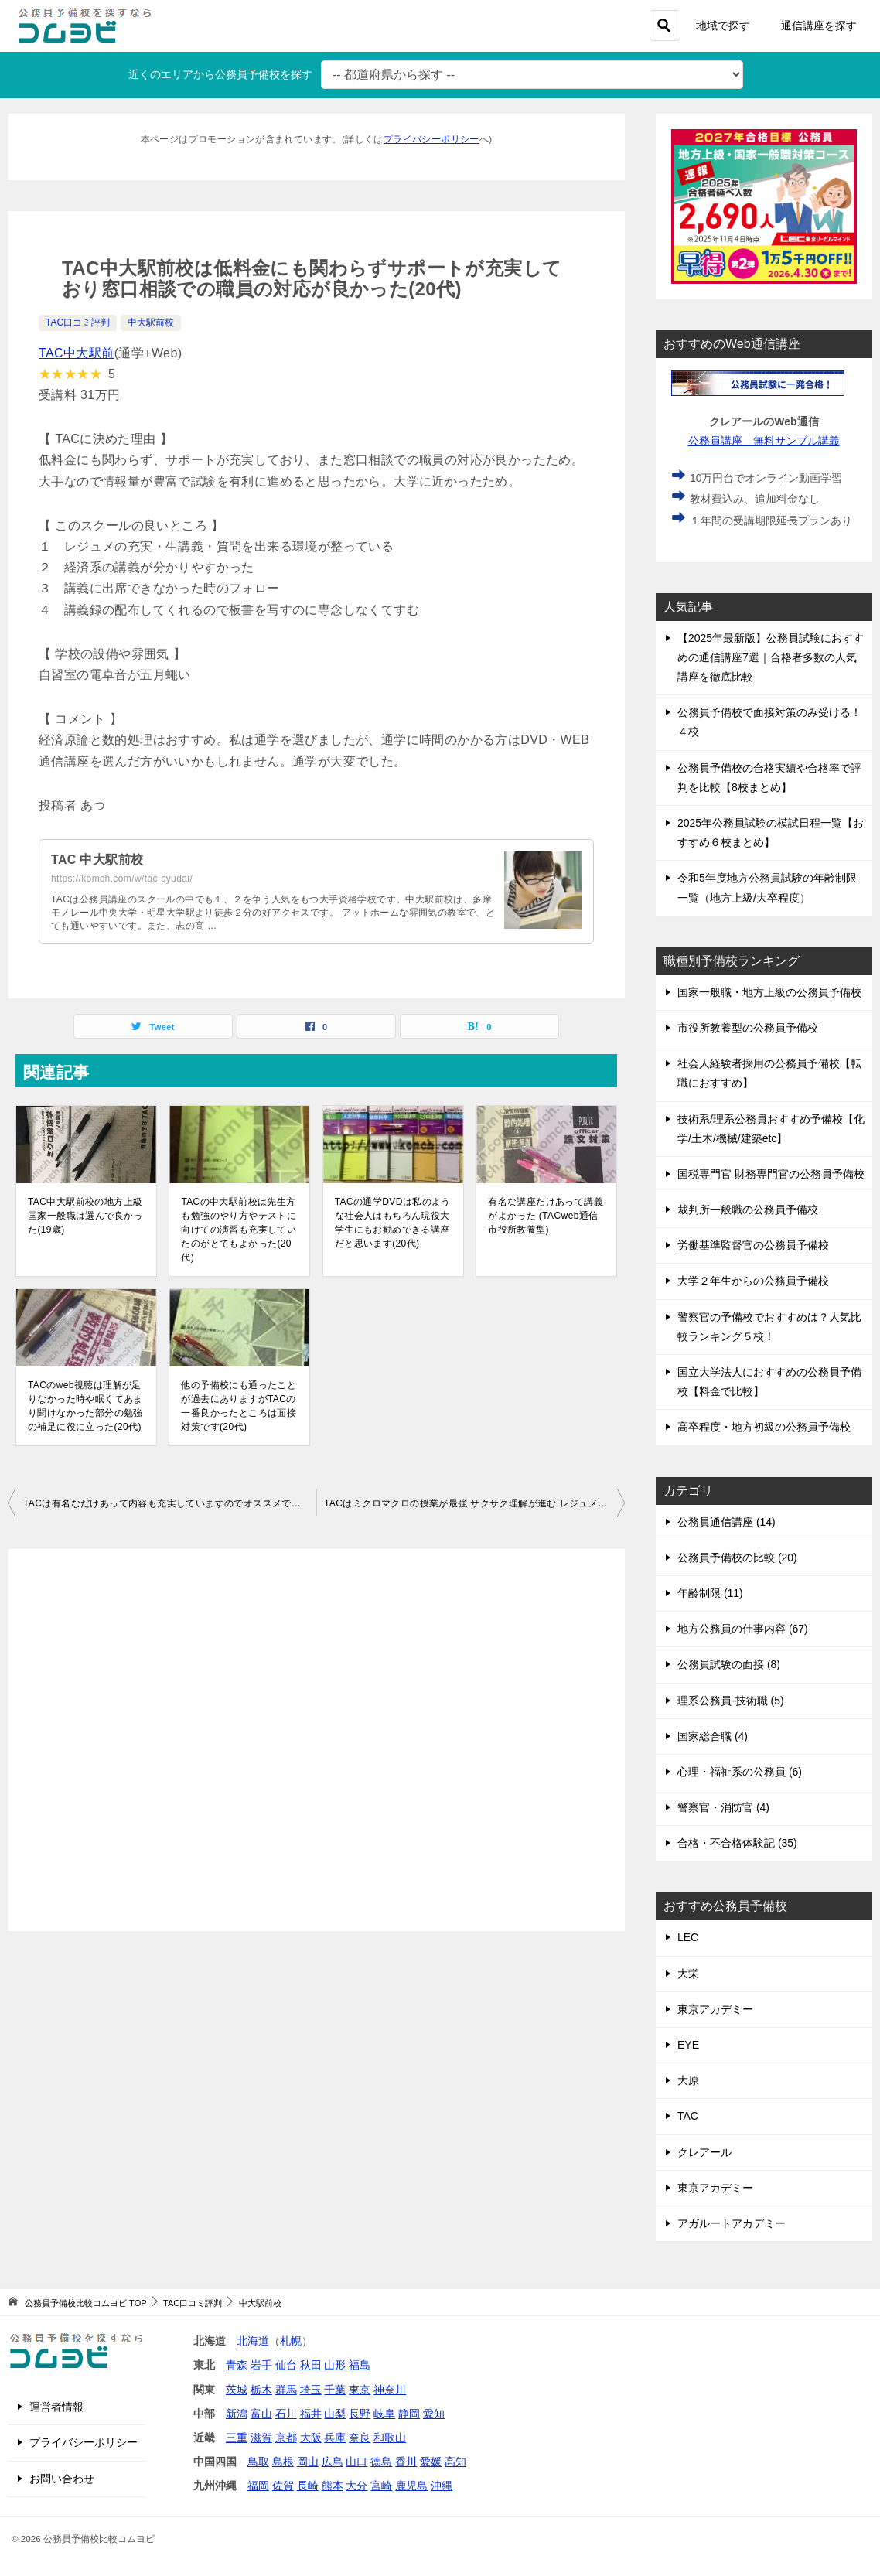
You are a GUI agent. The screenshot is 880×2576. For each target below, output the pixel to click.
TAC (687, 2116)
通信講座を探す (819, 25)
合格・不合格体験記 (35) (737, 1843)
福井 (311, 2413)
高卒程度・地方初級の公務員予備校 (764, 1427)
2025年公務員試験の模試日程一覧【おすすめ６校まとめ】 (770, 832)
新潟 (236, 2413)
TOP (85, 2303)
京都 (286, 2437)
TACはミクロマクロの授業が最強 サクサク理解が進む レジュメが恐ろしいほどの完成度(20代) (474, 1503)
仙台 (286, 2365)
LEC (687, 1937)
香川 (406, 2461)
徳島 (381, 2461)
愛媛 (431, 2461)
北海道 (253, 2341)
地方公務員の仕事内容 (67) (742, 1628)
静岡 (409, 2413)
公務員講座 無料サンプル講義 (764, 441)
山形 (335, 2365)
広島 (332, 2461)
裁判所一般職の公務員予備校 (747, 1209)
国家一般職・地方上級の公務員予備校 (769, 992)
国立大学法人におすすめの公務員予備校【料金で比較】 (769, 1381)
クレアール (704, 2152)
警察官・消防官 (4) (723, 1807)
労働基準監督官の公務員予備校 (753, 1245)
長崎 (308, 2485)
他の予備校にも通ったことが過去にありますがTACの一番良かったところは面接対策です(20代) (238, 1406)
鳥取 (258, 2461)
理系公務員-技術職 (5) (730, 1700)
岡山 (308, 2461)
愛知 (434, 2413)
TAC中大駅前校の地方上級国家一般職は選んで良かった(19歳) (85, 1215)
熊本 (332, 2485)
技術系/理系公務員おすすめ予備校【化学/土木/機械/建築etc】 (771, 1129)
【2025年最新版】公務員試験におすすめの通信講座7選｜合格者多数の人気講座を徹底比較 (770, 657)
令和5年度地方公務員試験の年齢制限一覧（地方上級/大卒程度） (767, 887)
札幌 (291, 2341)
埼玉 (311, 2389)
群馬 (286, 2389)
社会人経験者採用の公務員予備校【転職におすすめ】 (769, 1073)
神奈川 (389, 2389)
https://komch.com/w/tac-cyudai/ (122, 878)
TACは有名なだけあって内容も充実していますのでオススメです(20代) (169, 1503)
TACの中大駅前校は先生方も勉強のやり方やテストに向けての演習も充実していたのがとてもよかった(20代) (238, 1229)
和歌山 (389, 2437)
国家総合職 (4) (712, 1736)
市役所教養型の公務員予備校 (747, 1028)
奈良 (359, 2437)
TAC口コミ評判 (78, 322)
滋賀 (261, 2437)
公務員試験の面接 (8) (728, 1664)
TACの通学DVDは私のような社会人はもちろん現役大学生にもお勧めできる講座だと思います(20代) (393, 1222)
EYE (688, 2045)
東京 (359, 2389)
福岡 (258, 2485)
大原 (688, 2080)
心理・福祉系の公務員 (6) (739, 1772)
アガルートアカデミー (731, 2223)
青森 (236, 2365)
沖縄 (441, 2485)
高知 (455, 2461)
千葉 (335, 2389)
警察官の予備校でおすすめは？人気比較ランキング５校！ (769, 1327)
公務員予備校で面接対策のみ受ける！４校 (769, 722)
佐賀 (283, 2485)
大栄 (688, 1973)
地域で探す (723, 25)
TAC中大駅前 (76, 353)
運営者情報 (56, 2406)
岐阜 (384, 2413)
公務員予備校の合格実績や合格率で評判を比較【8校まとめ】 (769, 777)
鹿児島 (411, 2485)
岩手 (261, 2365)
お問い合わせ (61, 2478)
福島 (359, 2365)
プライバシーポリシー (431, 139)
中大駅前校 (151, 322)
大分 (356, 2485)
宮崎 (381, 2485)
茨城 (236, 2389)
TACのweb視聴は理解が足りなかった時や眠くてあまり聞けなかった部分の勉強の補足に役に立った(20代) (85, 1406)
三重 (236, 2437)
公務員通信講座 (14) (726, 1522)
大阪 (311, 2437)
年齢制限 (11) (710, 1593)
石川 (286, 2413)
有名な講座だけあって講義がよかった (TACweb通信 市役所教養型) (545, 1215)
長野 (359, 2413)
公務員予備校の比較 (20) (737, 1557)
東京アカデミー (715, 2009)
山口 (356, 2461)
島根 (283, 2461)
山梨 (335, 2413)
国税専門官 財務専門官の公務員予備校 (771, 1174)
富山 (261, 2413)
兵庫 (335, 2437)
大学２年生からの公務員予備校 (753, 1280)
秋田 (311, 2365)
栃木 (261, 2389)
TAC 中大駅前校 (97, 859)
